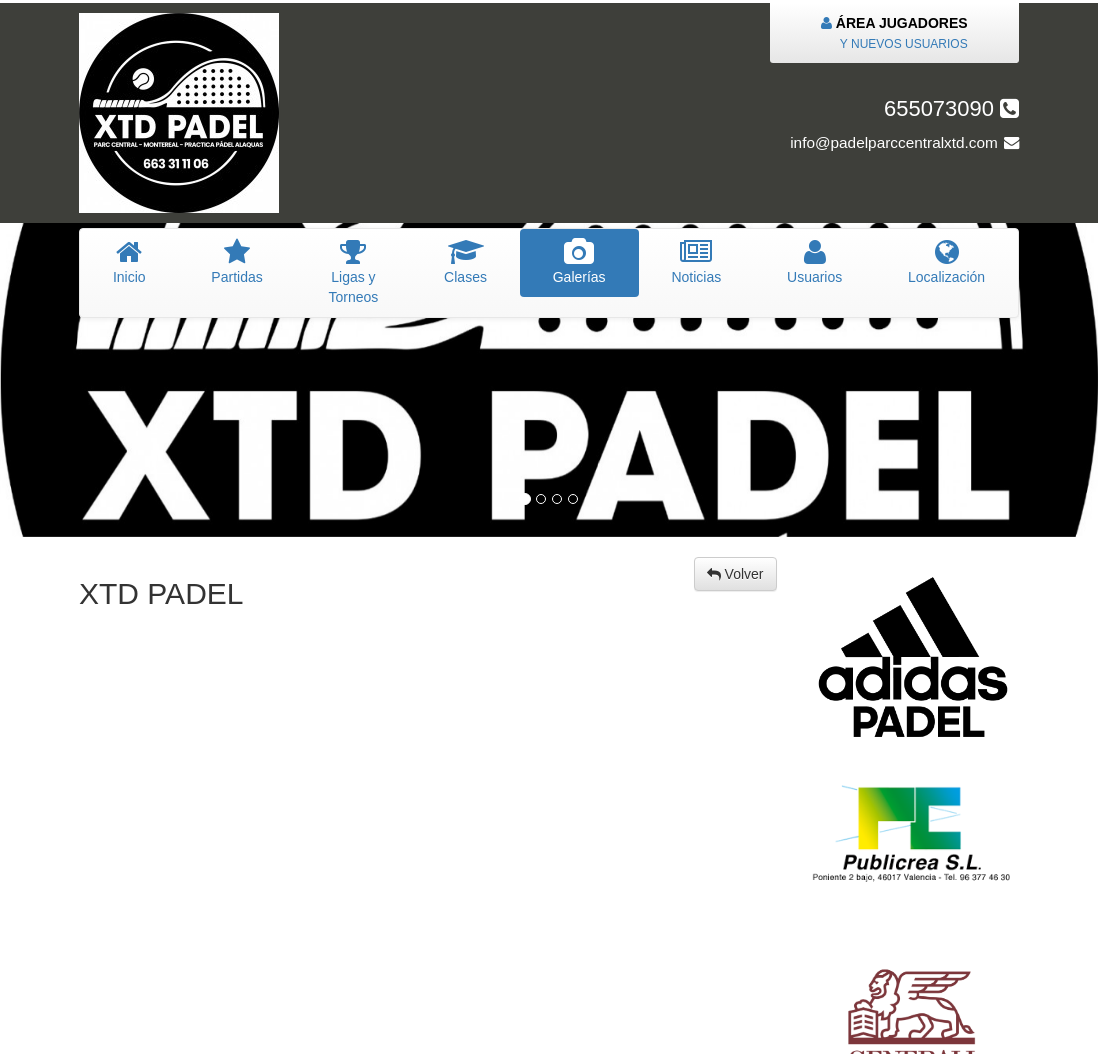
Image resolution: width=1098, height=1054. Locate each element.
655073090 (951, 108)
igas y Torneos (354, 272)
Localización (946, 262)
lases (465, 262)
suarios (814, 262)
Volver (735, 574)
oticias (697, 262)
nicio (129, 262)
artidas (236, 262)
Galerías (579, 262)
